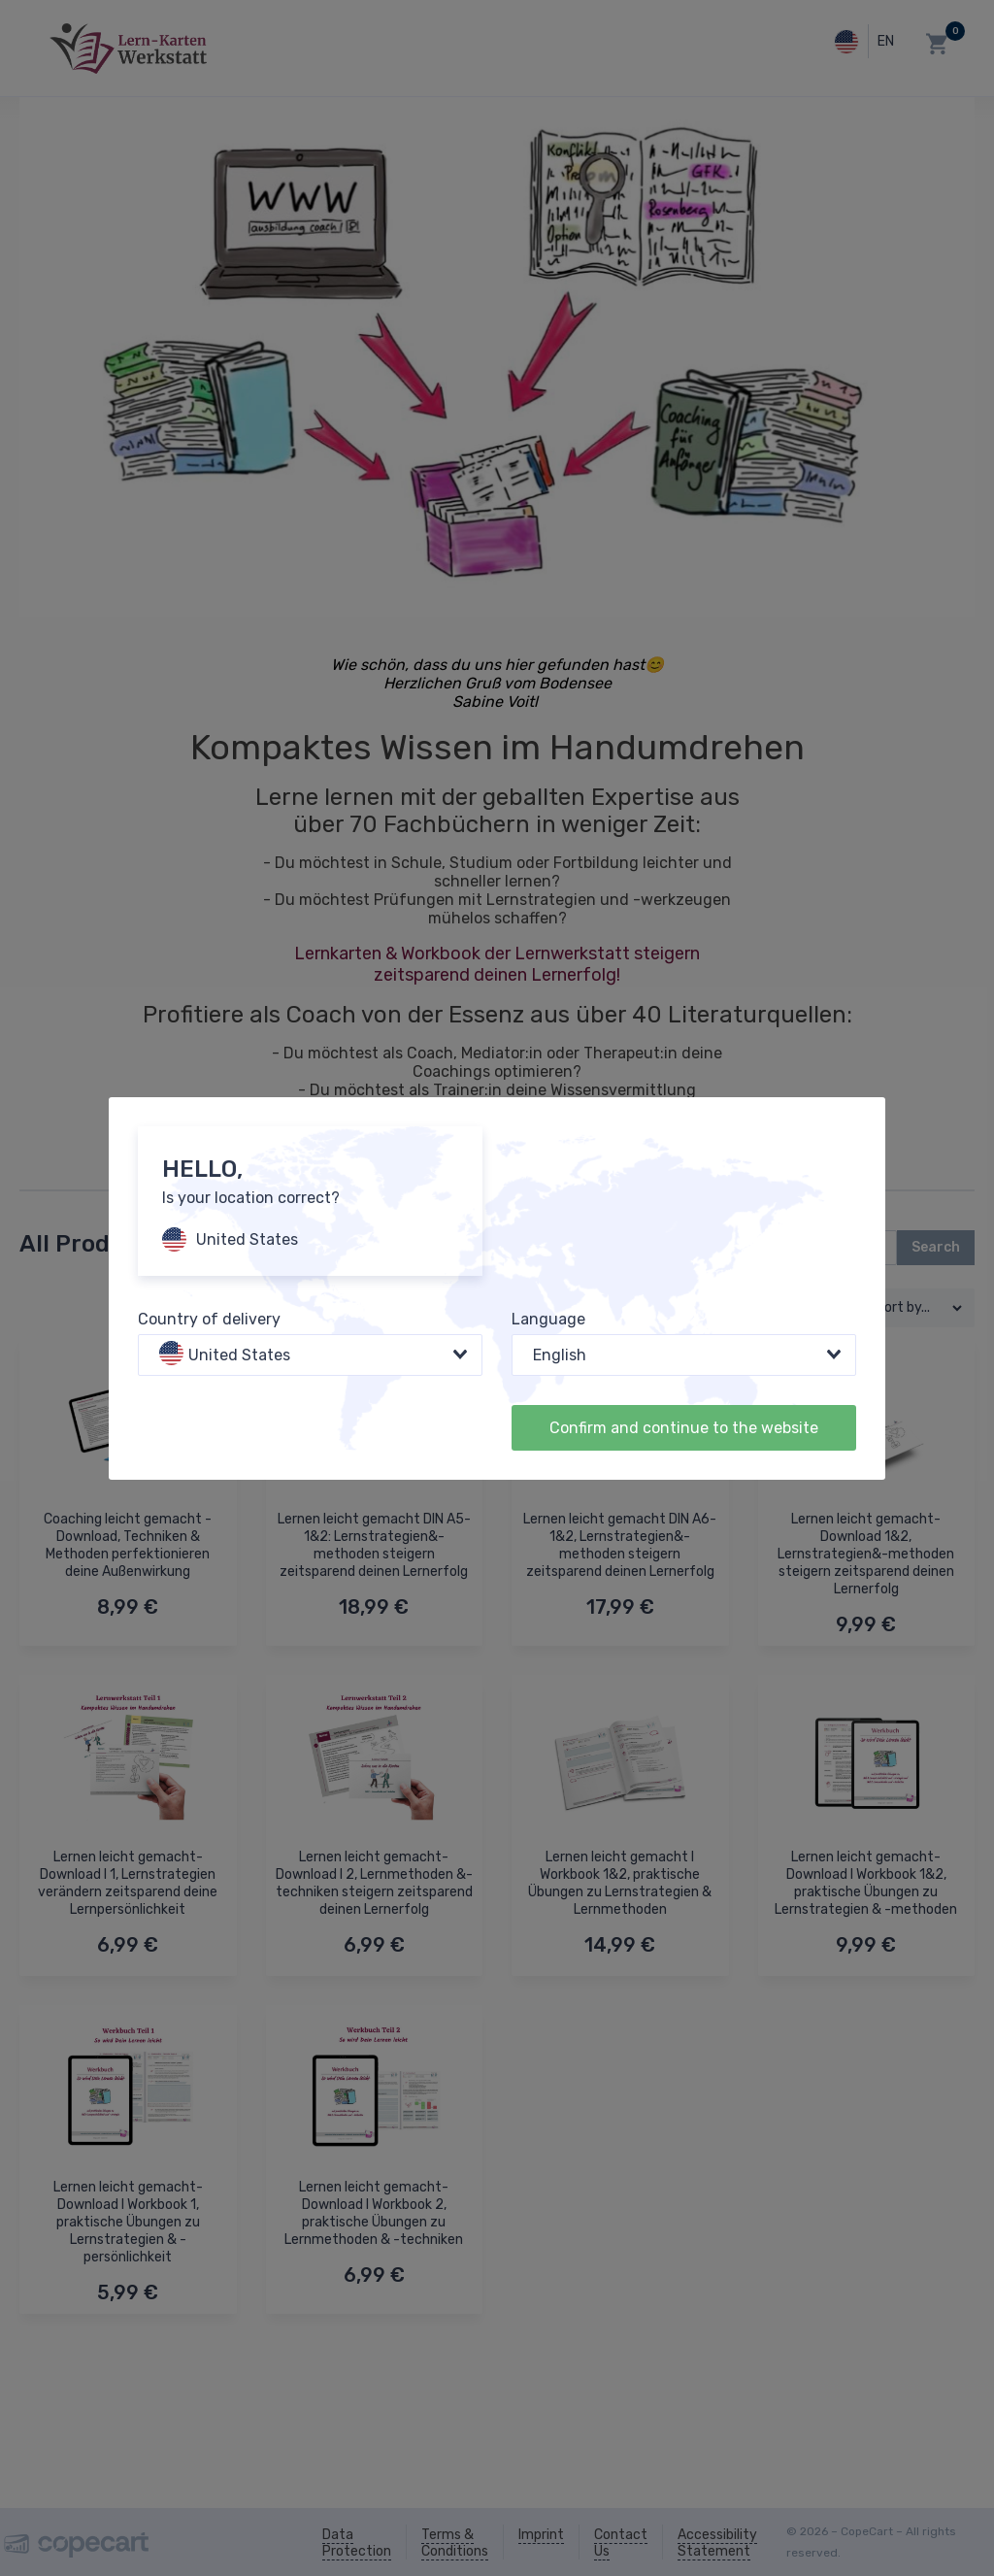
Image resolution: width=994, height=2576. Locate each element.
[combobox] (310, 1355)
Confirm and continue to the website (683, 1428)
